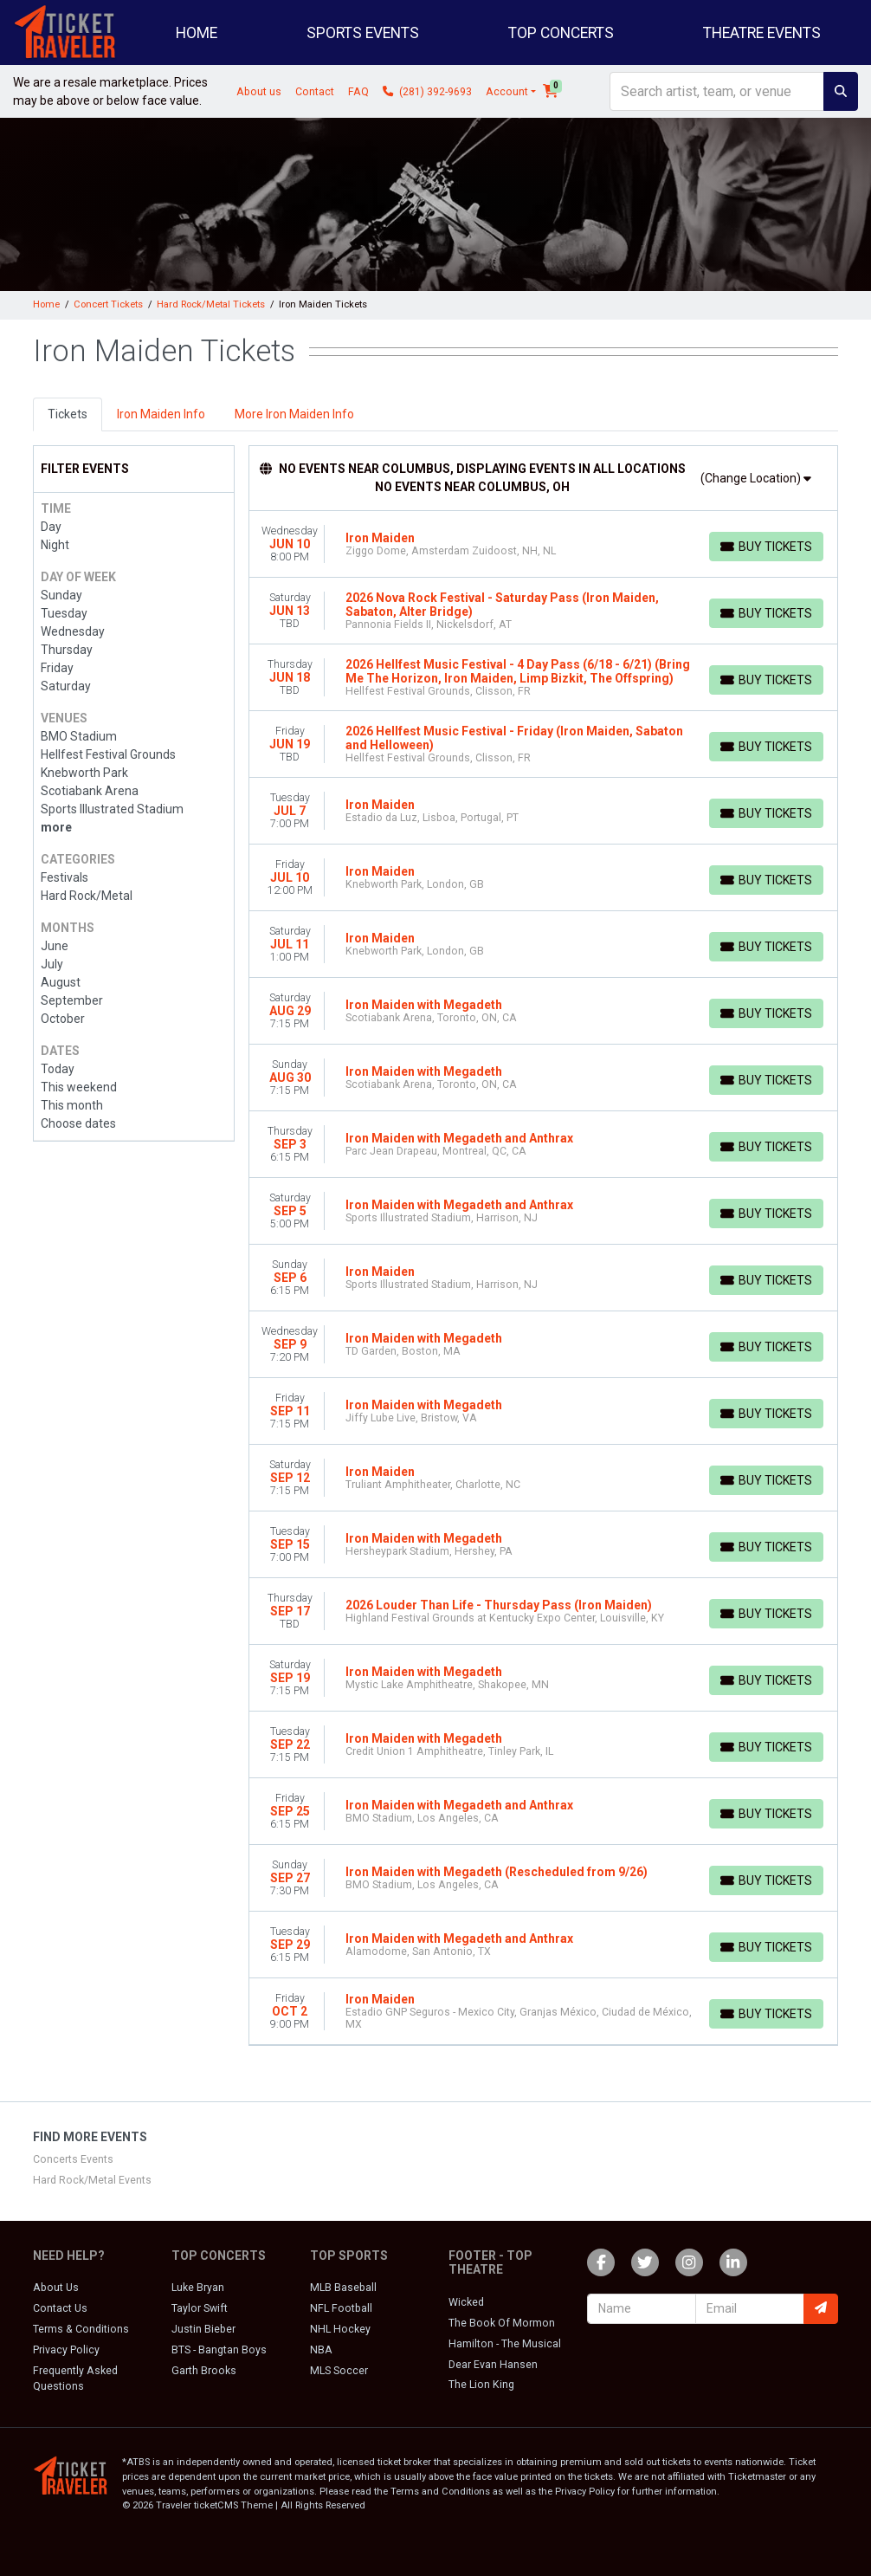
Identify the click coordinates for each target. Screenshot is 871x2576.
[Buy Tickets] (766, 546)
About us (258, 92)
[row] (543, 544)
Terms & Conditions (81, 2329)
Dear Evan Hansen (493, 2365)
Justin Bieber (203, 2329)
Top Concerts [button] (561, 33)
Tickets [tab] (67, 414)
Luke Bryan (197, 2288)
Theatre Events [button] (762, 33)
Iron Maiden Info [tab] (161, 414)
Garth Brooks (203, 2371)
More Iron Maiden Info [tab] (294, 414)
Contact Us (60, 2308)
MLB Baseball (343, 2288)
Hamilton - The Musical (504, 2344)
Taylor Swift (199, 2308)
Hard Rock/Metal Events (92, 2180)
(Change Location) (755, 478)
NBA (321, 2350)
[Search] (717, 91)
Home (196, 33)
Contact (314, 92)
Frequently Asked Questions (75, 2378)
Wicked (466, 2302)
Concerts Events (73, 2159)
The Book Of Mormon (501, 2323)
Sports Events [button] (362, 33)
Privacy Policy (66, 2350)
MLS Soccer (339, 2371)
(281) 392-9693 (427, 92)
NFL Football (341, 2308)
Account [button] (507, 92)
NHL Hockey (340, 2329)
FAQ (358, 92)
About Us (56, 2288)
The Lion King (481, 2385)
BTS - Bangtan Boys (219, 2350)
